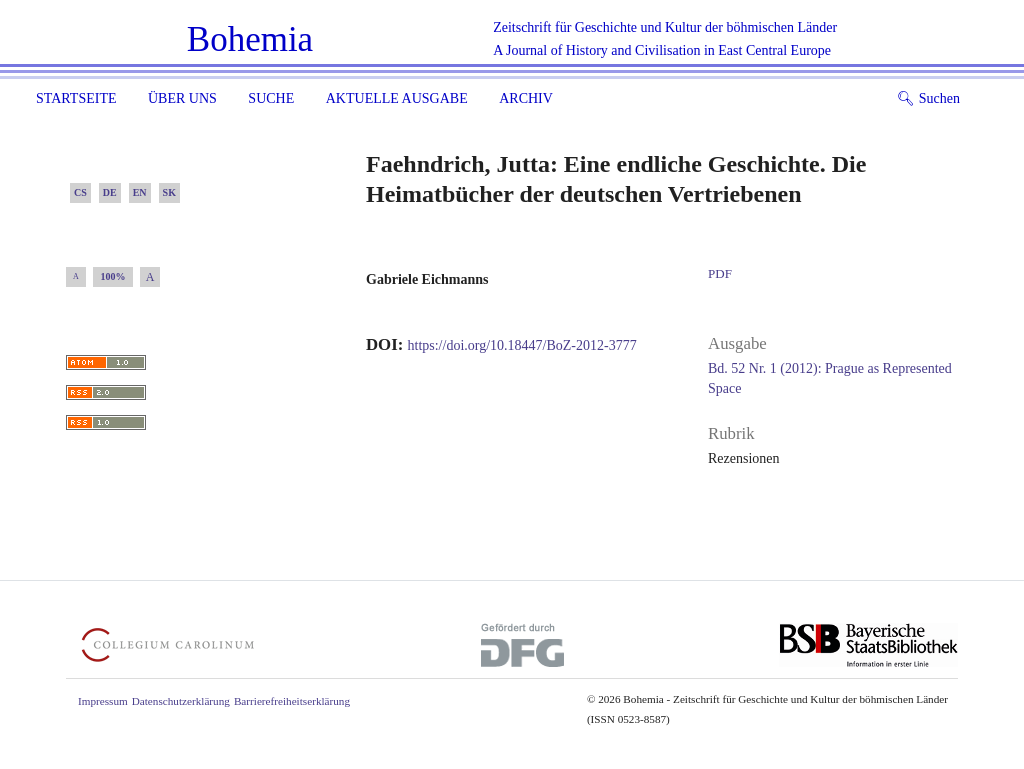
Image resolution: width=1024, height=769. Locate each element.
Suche (271, 98)
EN (140, 192)
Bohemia (250, 39)
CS (80, 192)
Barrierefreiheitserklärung (292, 701)
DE (110, 192)
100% (113, 276)
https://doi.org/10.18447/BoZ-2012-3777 (522, 345)
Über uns (182, 98)
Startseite (76, 98)
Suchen (928, 98)
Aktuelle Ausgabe (397, 98)
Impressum (103, 701)
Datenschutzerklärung (181, 701)
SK (169, 192)
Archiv (526, 98)
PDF (720, 273)
